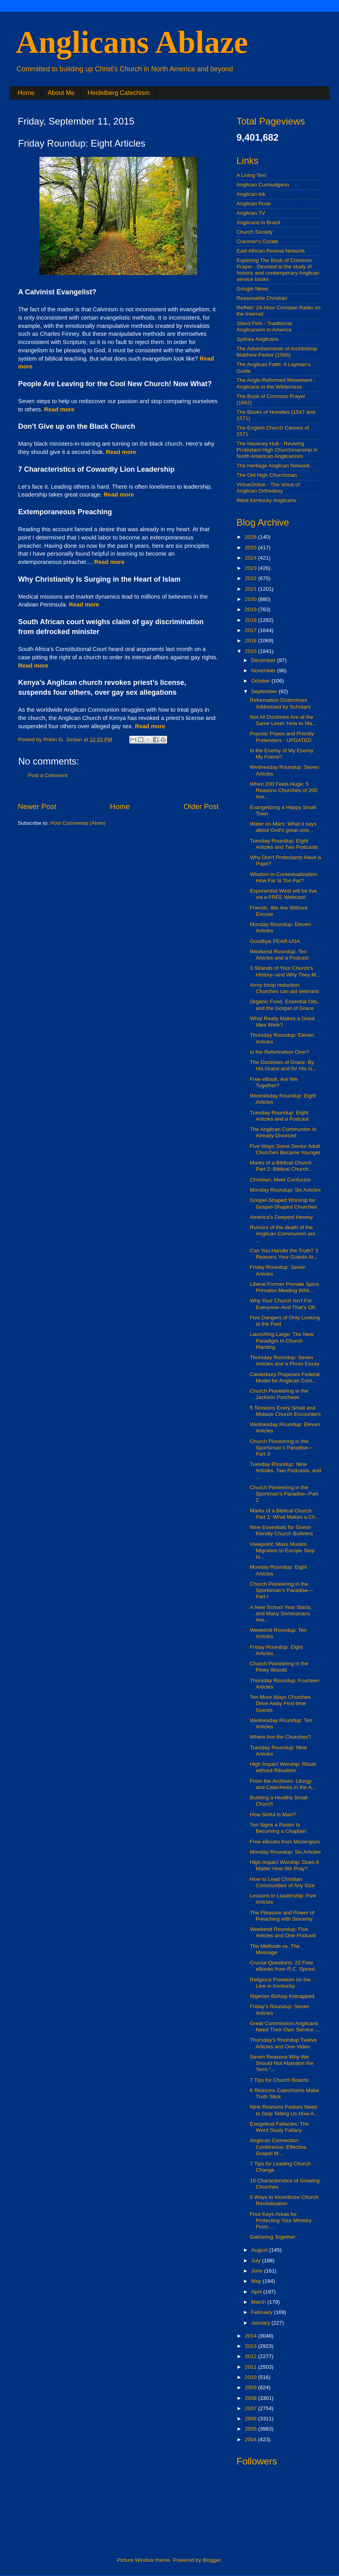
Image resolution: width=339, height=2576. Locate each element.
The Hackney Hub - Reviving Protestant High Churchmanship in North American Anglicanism (277, 450)
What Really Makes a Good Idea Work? (282, 1022)
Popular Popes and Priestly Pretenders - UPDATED (282, 737)
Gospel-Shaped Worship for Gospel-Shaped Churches (283, 1203)
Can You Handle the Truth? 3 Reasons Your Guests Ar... (284, 1254)
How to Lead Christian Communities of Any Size (282, 1882)
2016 (251, 641)
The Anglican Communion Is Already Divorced (283, 1132)
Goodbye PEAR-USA (275, 941)
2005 (251, 2429)
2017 (251, 630)
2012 (251, 2356)
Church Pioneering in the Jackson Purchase (279, 1394)
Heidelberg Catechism (118, 92)
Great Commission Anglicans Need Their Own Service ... (285, 2026)
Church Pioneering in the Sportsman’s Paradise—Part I (281, 1590)
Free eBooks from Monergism (285, 1842)
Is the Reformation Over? (279, 1052)
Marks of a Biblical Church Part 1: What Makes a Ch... (285, 1514)
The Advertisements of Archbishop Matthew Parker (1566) (277, 352)
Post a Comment (48, 775)
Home (26, 92)
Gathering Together (272, 2237)
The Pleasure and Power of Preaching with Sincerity (282, 1916)
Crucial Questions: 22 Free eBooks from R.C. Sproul (282, 1966)
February (262, 2312)
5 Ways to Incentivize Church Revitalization (284, 2200)
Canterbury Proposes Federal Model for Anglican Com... (285, 1377)
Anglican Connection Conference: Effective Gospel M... (278, 2146)
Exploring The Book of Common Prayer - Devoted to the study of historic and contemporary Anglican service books (278, 270)
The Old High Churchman (267, 475)
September (265, 691)
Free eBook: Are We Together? (274, 1082)
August (260, 2250)
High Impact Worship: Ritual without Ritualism (283, 1767)
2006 (251, 2419)
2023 (251, 568)
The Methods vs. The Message (275, 1949)
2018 (251, 620)
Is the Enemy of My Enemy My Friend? (281, 754)
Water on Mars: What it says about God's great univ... (283, 827)
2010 (251, 2377)
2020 (251, 599)
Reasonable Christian (262, 298)
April (257, 2292)
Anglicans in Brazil (258, 222)
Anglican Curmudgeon (263, 185)
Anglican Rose (254, 203)
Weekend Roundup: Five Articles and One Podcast (283, 1932)
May (257, 2281)
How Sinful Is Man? (273, 1814)
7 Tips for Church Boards (279, 2080)
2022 (251, 578)
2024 (251, 558)
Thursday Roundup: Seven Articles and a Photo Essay (284, 1360)
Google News (252, 289)
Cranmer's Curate (257, 241)
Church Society (255, 232)
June (257, 2271)
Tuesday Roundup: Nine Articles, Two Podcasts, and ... (285, 1470)
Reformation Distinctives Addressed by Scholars (280, 703)
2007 (251, 2408)
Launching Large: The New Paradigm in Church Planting (282, 1340)
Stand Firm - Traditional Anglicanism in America (264, 326)
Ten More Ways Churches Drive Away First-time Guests (280, 1703)
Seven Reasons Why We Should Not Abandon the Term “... (281, 2063)
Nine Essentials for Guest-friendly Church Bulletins (281, 1530)
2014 (251, 2336)
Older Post (201, 806)
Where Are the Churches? (280, 1737)
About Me (61, 92)
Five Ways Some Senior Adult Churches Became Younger (285, 1149)
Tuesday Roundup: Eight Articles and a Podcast (279, 1116)
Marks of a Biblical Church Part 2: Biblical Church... (281, 1166)
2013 (251, 2346)
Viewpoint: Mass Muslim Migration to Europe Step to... (282, 1550)
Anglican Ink (251, 194)
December (264, 660)
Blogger (212, 2560)
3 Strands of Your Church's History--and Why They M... (285, 971)
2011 (251, 2367)
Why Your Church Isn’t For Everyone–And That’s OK (283, 1304)
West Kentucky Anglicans (266, 500)
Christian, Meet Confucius (280, 1180)
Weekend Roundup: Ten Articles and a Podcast (279, 955)
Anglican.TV (251, 213)
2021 (251, 589)
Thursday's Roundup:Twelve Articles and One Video (283, 2043)
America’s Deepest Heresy (281, 1217)
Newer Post (37, 806)
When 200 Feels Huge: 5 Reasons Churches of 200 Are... (283, 790)
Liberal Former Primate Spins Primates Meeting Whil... (284, 1287)
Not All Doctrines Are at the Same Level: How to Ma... (283, 720)
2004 (251, 2439)
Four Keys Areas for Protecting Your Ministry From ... (281, 2220)
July (256, 2261)
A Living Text (251, 175)
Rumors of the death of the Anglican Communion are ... (283, 1233)
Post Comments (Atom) (78, 823)
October (261, 681)
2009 (251, 2387)
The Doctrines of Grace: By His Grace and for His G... (283, 1065)
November (264, 670)
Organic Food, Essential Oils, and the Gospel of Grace (284, 1005)
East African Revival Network (271, 251)
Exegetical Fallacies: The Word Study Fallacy (279, 2127)
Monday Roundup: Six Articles (285, 1190)
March (259, 2302)
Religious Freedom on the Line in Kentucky (280, 1983)
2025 (251, 548)
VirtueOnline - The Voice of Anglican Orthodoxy (268, 488)
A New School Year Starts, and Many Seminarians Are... (281, 1613)
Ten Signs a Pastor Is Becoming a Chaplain (278, 1828)
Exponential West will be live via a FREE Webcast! (283, 894)
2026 (251, 537)
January (261, 2323)
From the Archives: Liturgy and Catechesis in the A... (283, 1784)
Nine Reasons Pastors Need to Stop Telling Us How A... (284, 2110)
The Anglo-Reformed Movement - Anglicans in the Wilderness (276, 383)
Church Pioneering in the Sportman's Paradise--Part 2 (284, 1493)
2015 (251, 651)
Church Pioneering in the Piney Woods (279, 1667)
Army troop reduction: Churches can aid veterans (284, 988)
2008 (251, 2398)
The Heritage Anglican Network (273, 466)
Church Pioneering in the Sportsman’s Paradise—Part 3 (281, 1447)
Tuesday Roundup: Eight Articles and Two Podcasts (284, 844)
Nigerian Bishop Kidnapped (282, 1996)
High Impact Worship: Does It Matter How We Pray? (284, 1865)
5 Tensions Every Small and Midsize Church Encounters (285, 1411)
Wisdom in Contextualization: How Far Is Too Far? (284, 877)
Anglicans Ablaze (132, 42)
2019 (251, 609)
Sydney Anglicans (258, 339)
